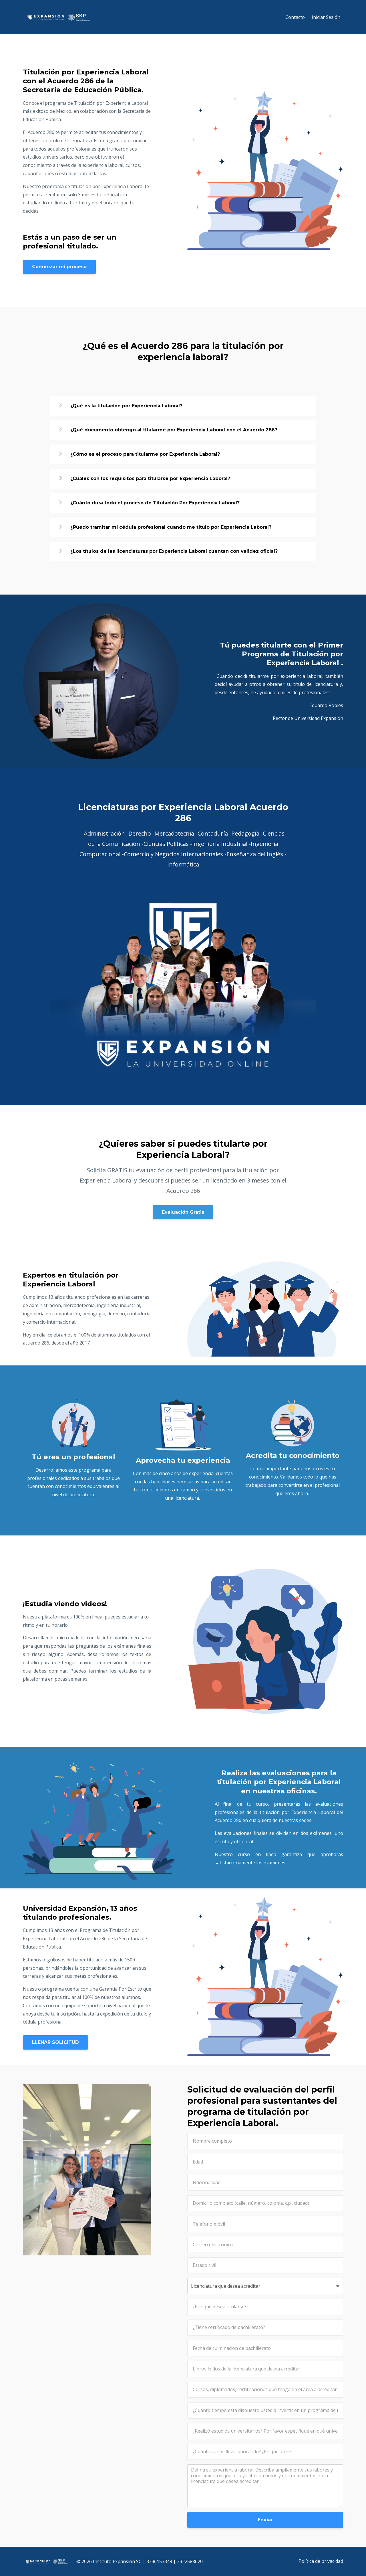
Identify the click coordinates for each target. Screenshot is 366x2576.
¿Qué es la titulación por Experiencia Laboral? (126, 405)
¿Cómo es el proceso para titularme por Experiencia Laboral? (145, 454)
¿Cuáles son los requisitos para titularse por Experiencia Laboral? (150, 478)
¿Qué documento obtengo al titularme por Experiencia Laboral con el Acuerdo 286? (173, 430)
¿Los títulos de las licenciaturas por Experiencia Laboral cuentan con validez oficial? (174, 551)
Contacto (295, 17)
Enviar (265, 2519)
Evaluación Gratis (183, 1212)
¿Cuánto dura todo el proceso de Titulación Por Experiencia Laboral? (155, 503)
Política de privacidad (321, 2561)
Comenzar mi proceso (59, 266)
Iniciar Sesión (326, 17)
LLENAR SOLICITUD (55, 2042)
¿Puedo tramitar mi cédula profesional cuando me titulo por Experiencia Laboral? (170, 527)
